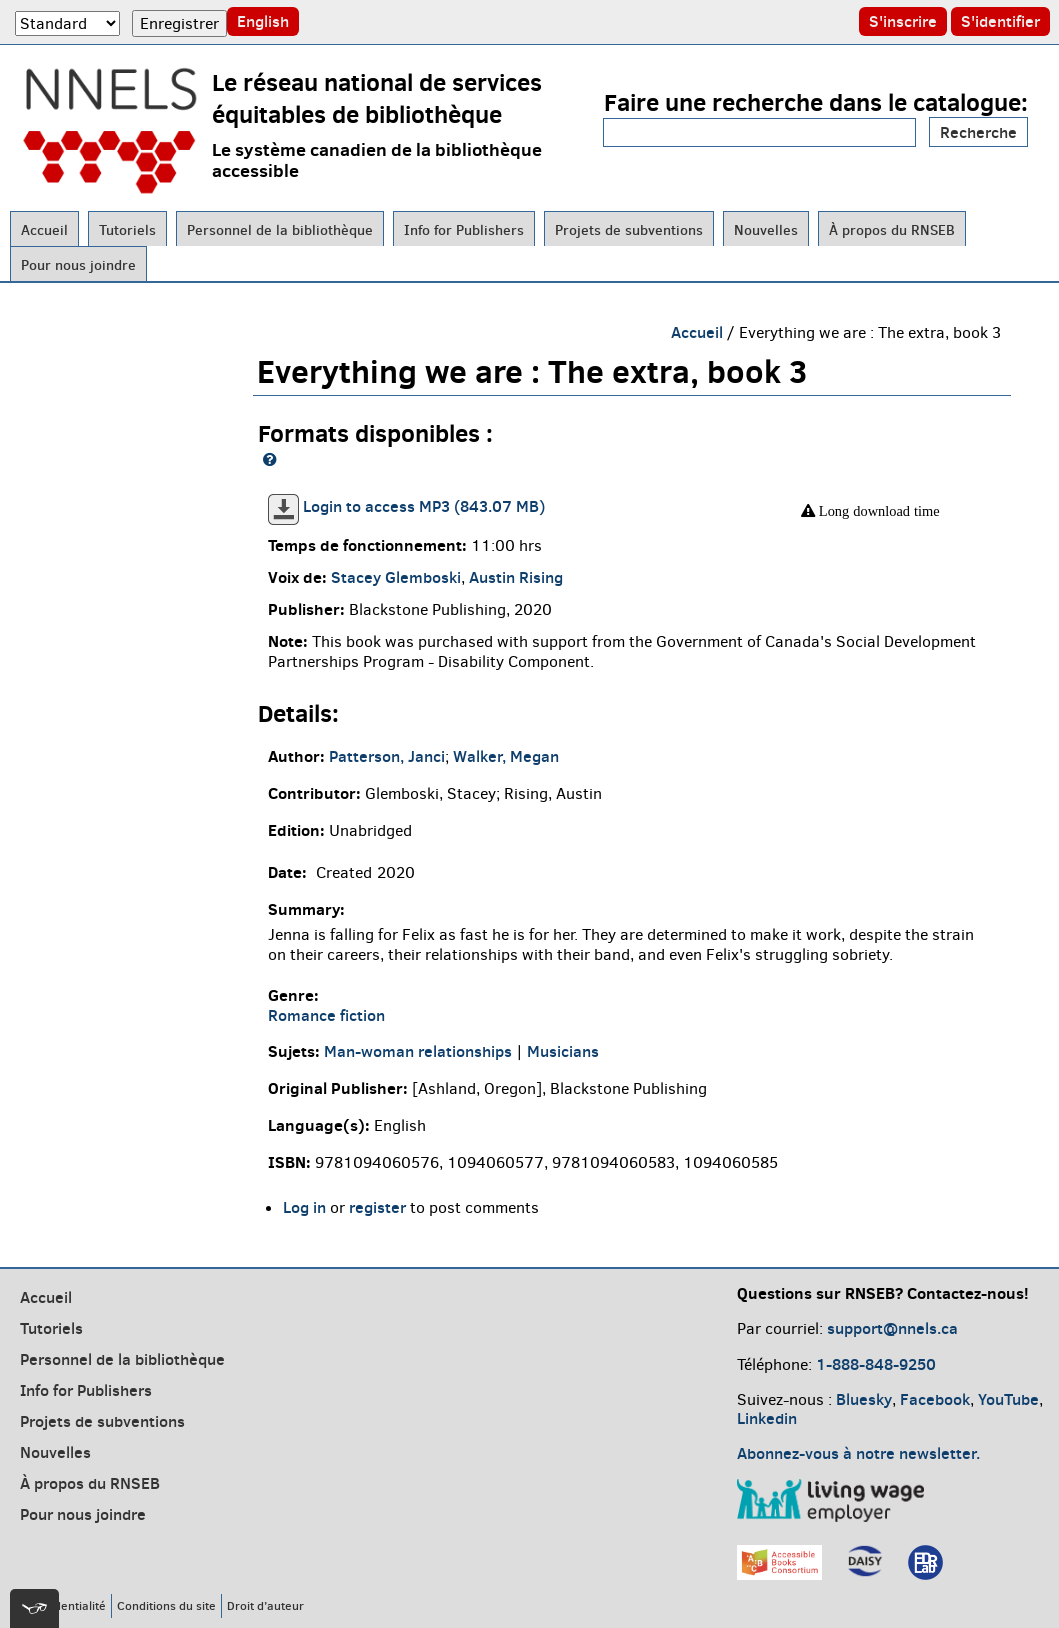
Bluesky (864, 1399)
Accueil (44, 230)
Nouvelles (766, 230)
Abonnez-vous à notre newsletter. (858, 1453)
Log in (304, 1207)
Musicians (563, 1051)
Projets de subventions (629, 230)
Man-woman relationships (418, 1051)
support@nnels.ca (892, 1328)
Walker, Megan (506, 756)
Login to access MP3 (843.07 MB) (424, 506)
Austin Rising (516, 577)
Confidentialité (65, 1605)
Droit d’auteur (265, 1605)
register (377, 1207)
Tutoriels (127, 230)
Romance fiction (326, 1015)
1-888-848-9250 (876, 1364)
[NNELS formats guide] (270, 459)
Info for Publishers (464, 230)
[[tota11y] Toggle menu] (34, 1608)
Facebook (935, 1399)
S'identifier (1000, 21)
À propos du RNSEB (892, 230)
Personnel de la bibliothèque (280, 230)
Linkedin (767, 1418)
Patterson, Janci (387, 756)
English (263, 21)
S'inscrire (903, 21)
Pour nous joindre (78, 265)
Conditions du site (166, 1605)
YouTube (1008, 1399)
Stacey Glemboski (396, 577)
